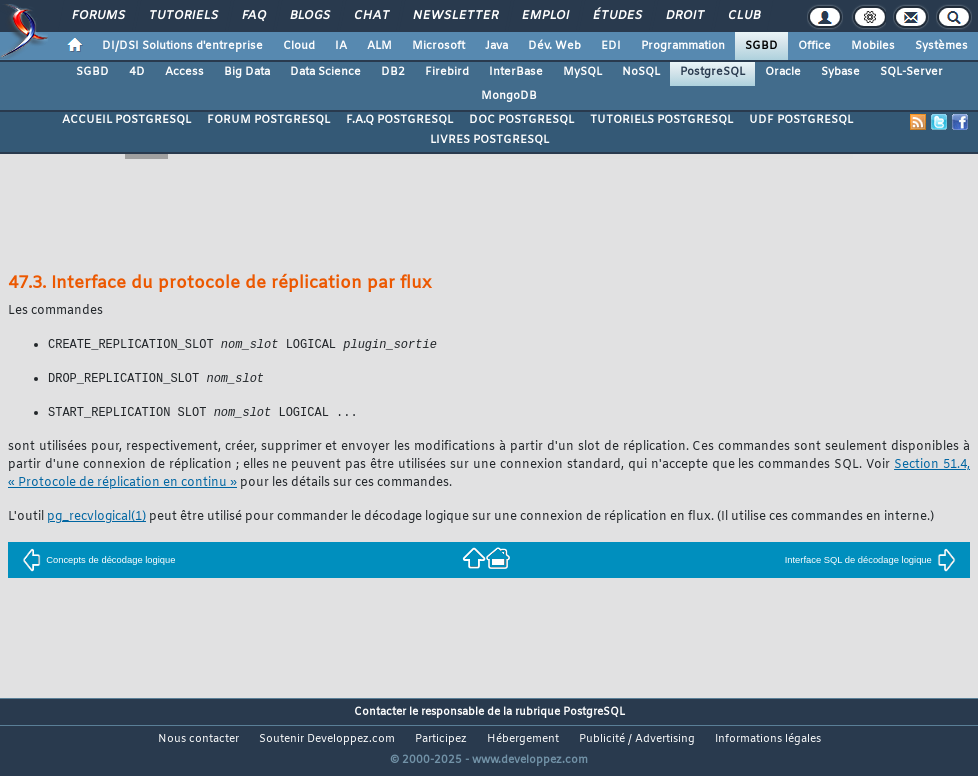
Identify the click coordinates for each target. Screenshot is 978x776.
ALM (379, 46)
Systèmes (941, 46)
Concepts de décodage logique (98, 563)
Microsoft (438, 46)
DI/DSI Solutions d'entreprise (182, 46)
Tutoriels (182, 16)
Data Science (325, 72)
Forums (97, 16)
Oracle (783, 72)
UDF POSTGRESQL (801, 120)
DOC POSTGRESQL (521, 120)
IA (341, 46)
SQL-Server (911, 72)
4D (137, 72)
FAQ (253, 16)
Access (184, 72)
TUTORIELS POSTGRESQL (661, 120)
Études (616, 16)
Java (496, 46)
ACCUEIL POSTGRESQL (126, 120)
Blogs (309, 16)
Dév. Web (554, 46)
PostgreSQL (712, 72)
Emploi (544, 16)
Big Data (247, 72)
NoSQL (641, 72)
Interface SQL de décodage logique (870, 563)
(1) (96, 520)
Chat (370, 16)
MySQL (582, 72)
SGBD (761, 46)
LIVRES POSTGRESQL (489, 140)
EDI (611, 46)
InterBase (516, 72)
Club (743, 16)
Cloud (299, 46)
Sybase (840, 72)
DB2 (393, 72)
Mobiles (873, 46)
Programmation (683, 46)
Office (814, 46)
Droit (684, 16)
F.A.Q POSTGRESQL (399, 120)
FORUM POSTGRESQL (268, 120)
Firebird (447, 72)
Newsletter (454, 16)
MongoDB (509, 96)
